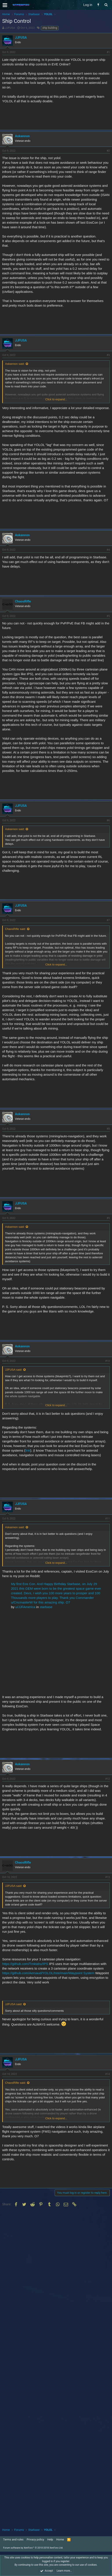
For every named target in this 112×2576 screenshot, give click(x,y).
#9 (108, 1218)
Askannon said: (15, 363)
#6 (108, 820)
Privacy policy (35, 2539)
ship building (49, 27)
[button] (5, 5)
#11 (107, 1518)
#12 (107, 1778)
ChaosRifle (23, 601)
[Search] (106, 5)
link (27, 1450)
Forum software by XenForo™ (33, 2547)
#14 (107, 2074)
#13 (107, 1877)
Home (60, 2539)
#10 (107, 1361)
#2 (108, 150)
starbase (46, 1607)
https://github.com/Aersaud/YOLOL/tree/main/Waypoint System (48, 1973)
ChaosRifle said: (15, 929)
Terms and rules (13, 2539)
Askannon (22, 136)
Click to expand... (56, 399)
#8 (108, 1128)
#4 (108, 549)
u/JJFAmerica (25, 1607)
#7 (108, 920)
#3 (108, 355)
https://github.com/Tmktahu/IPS (25, 1964)
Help (50, 2539)
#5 (108, 616)
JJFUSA (10, 27)
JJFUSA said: (13, 1369)
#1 (108, 52)
